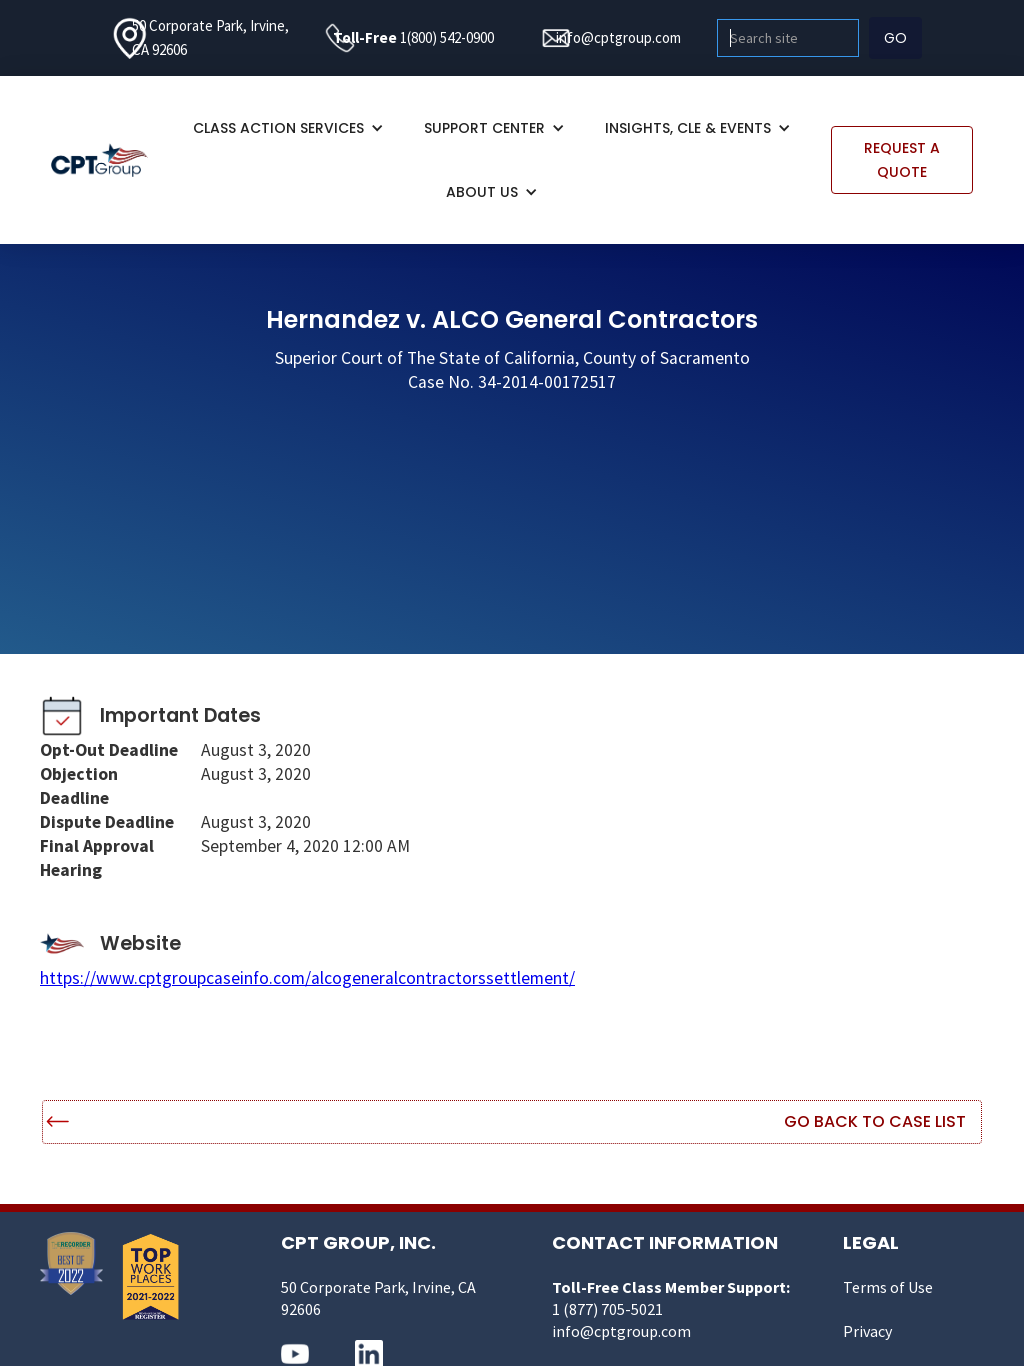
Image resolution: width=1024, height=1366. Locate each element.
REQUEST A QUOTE (902, 160)
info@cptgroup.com (618, 37)
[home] (109, 160)
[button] (288, 128)
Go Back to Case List (875, 1121)
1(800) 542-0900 (447, 37)
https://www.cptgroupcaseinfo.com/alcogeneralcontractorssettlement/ (307, 978)
